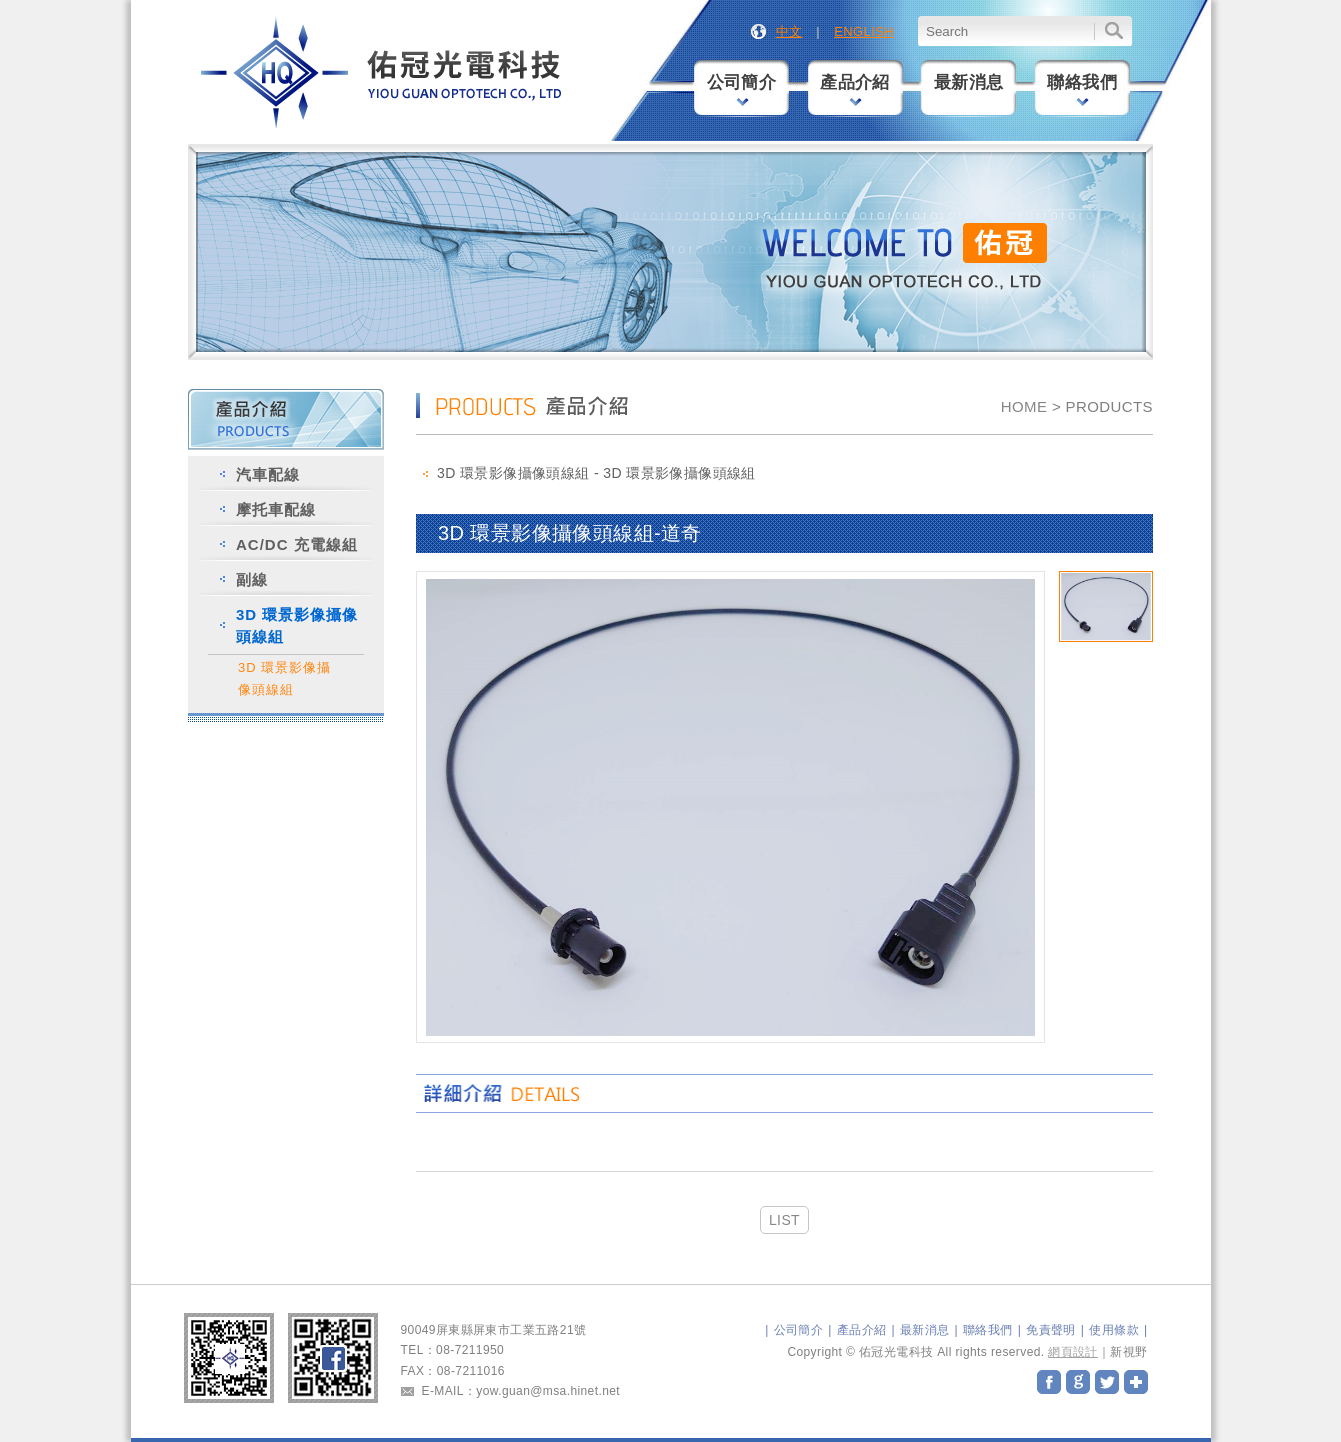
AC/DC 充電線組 (297, 544)
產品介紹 (855, 89)
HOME (1024, 406)
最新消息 (969, 82)
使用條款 (1114, 1330)
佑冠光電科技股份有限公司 (383, 73)
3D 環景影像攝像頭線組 (297, 625)
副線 (252, 579)
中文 (789, 31)
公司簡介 (742, 89)
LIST (784, 1220)
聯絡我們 (1082, 89)
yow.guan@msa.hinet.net (548, 1391)
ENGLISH (864, 31)
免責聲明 (1051, 1330)
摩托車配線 (276, 509)
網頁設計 (1073, 1352)
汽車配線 (268, 474)
